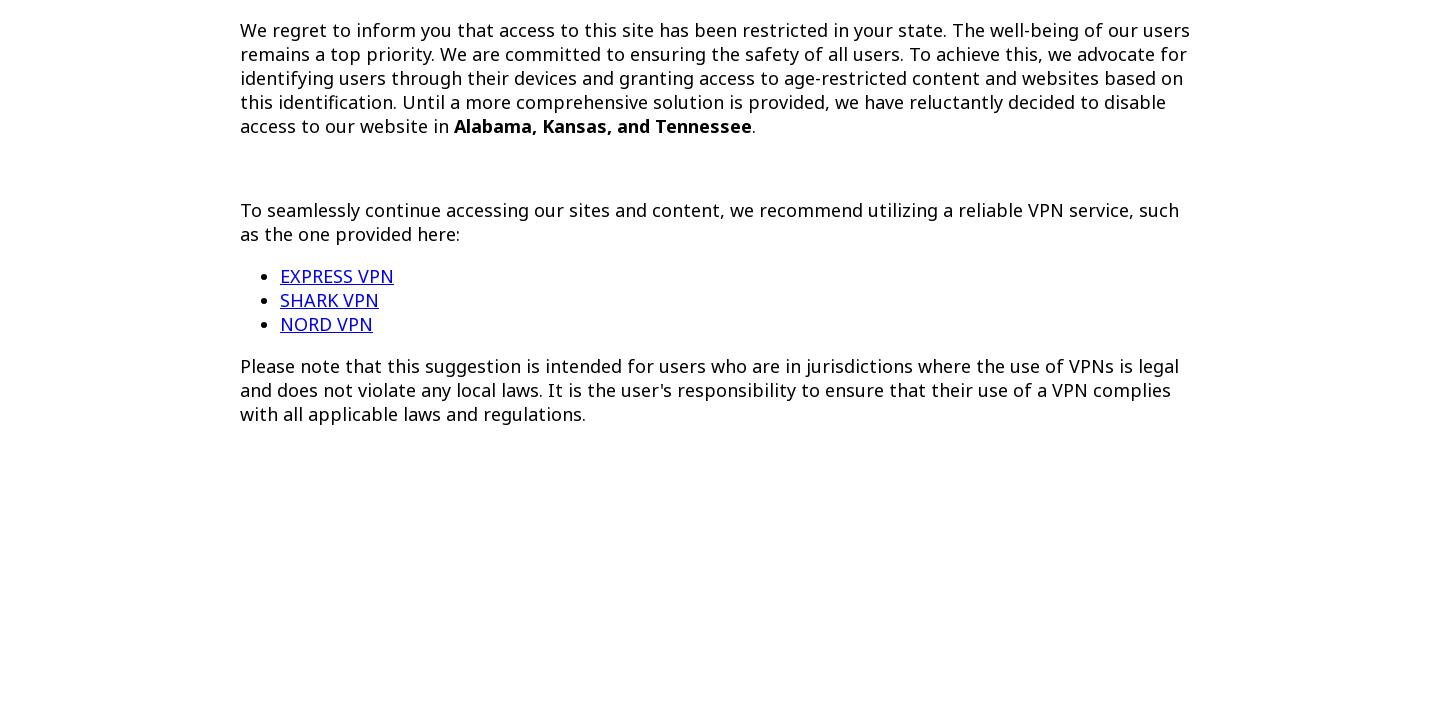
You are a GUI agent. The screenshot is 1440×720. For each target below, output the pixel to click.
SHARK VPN (329, 300)
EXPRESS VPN (337, 276)
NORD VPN (326, 324)
